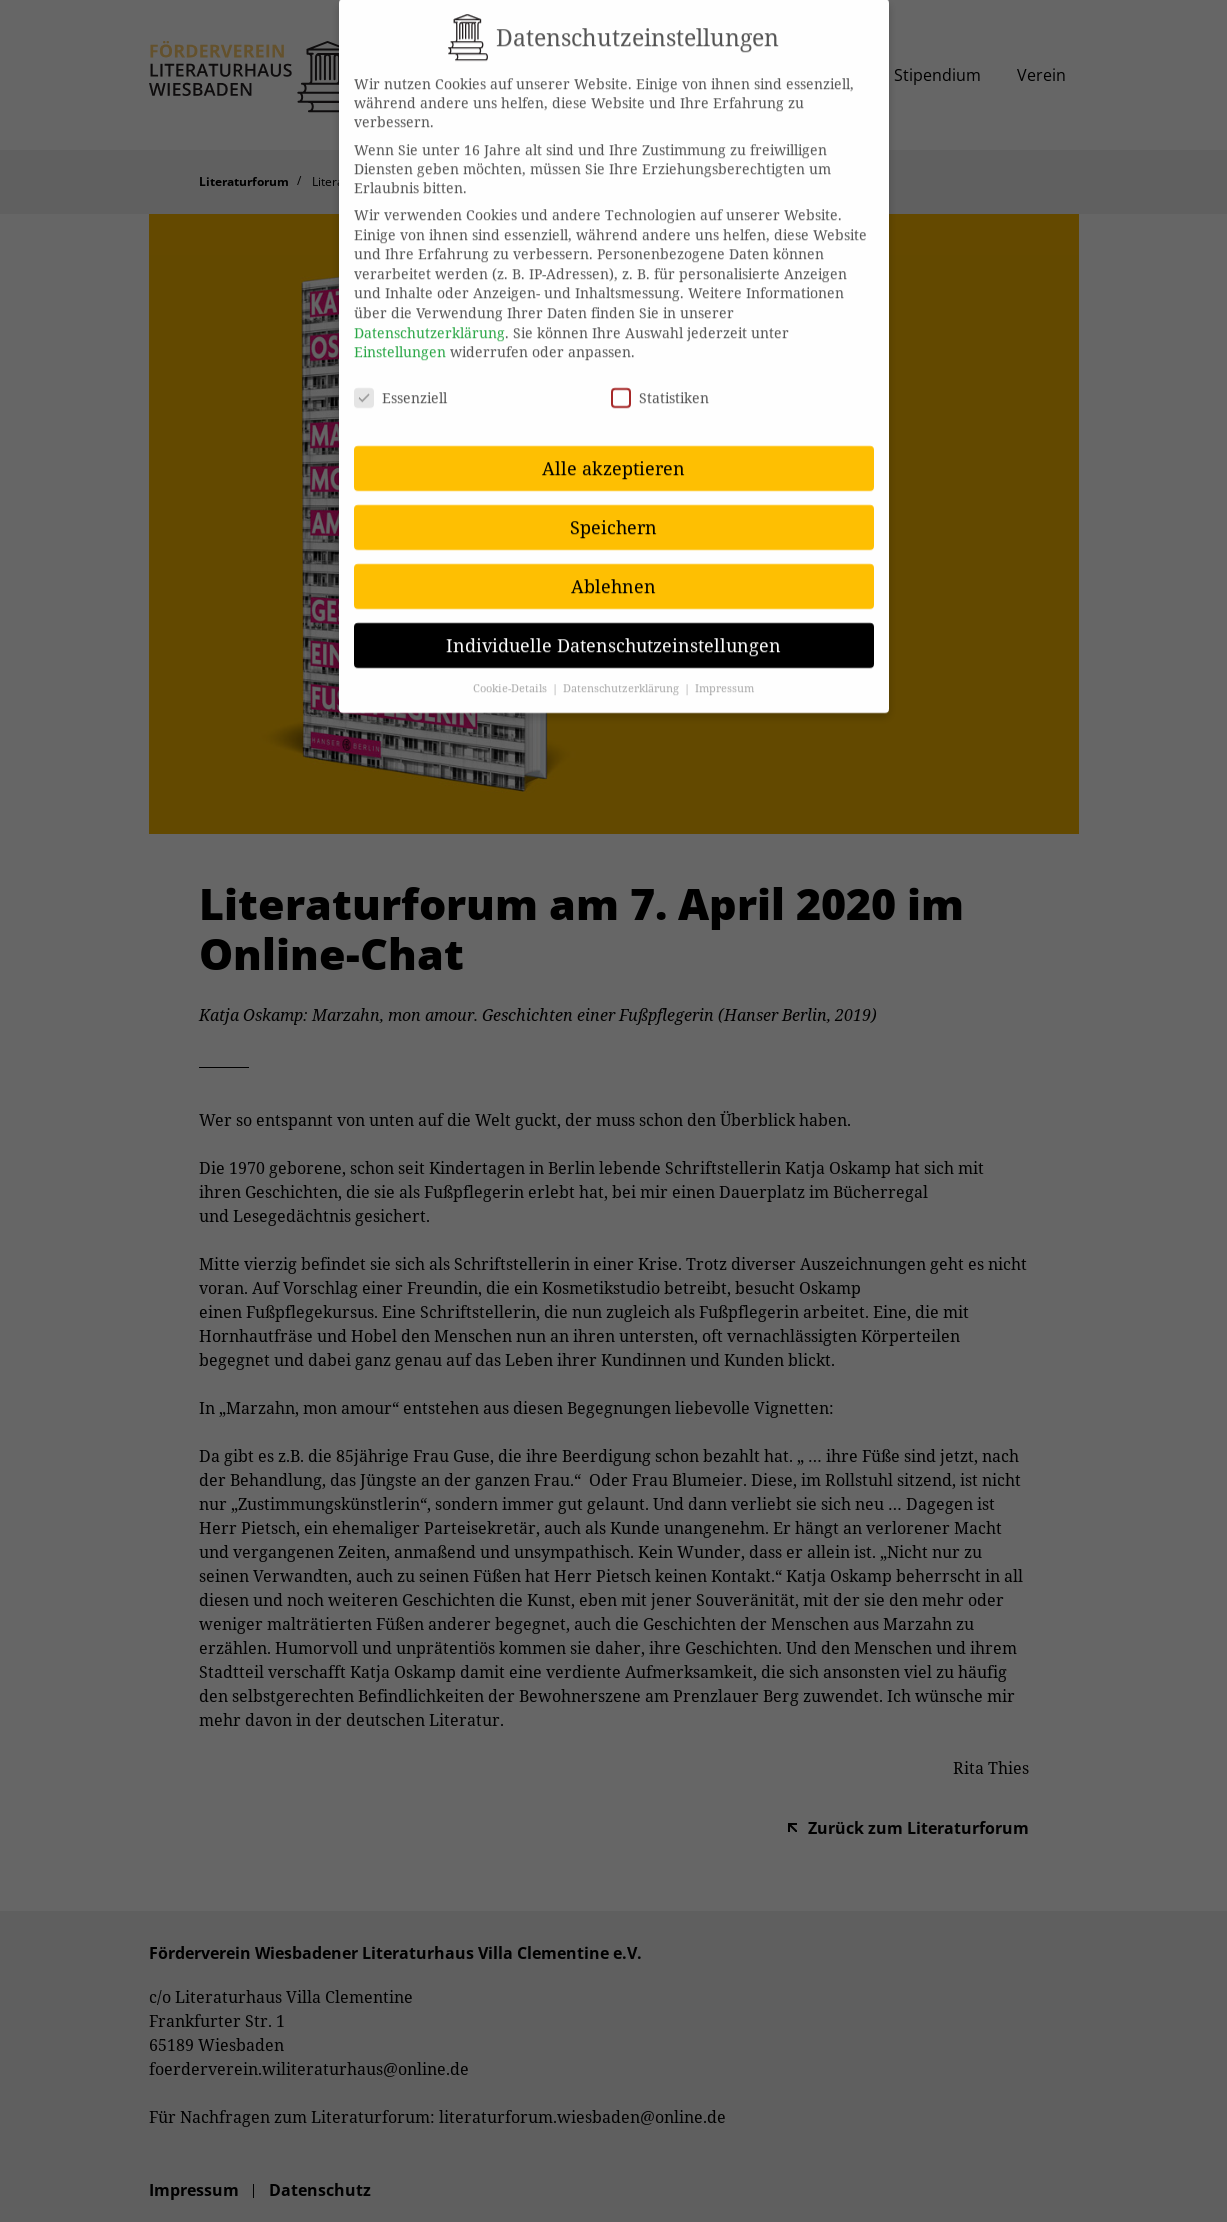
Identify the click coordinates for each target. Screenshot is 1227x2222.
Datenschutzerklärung (429, 312)
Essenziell (400, 377)
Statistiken (660, 377)
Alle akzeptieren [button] (613, 448)
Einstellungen (400, 332)
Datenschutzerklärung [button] (622, 669)
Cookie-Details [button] (511, 669)
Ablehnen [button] (613, 566)
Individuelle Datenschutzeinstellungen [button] (613, 625)
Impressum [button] (724, 669)
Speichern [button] (613, 507)
